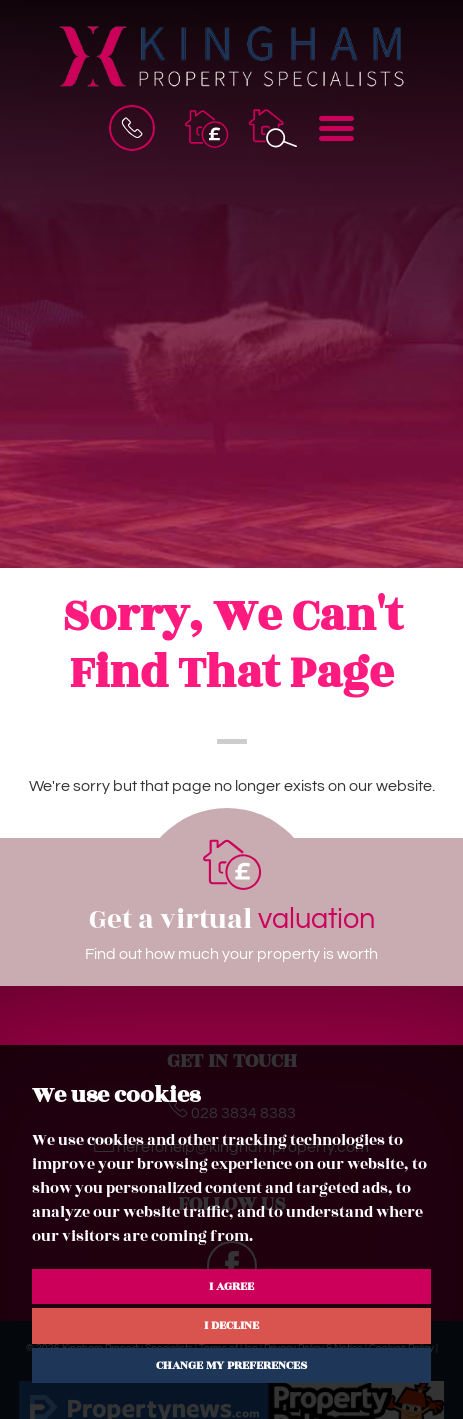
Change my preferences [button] (231, 1365)
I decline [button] (231, 1325)
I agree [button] (231, 1286)
